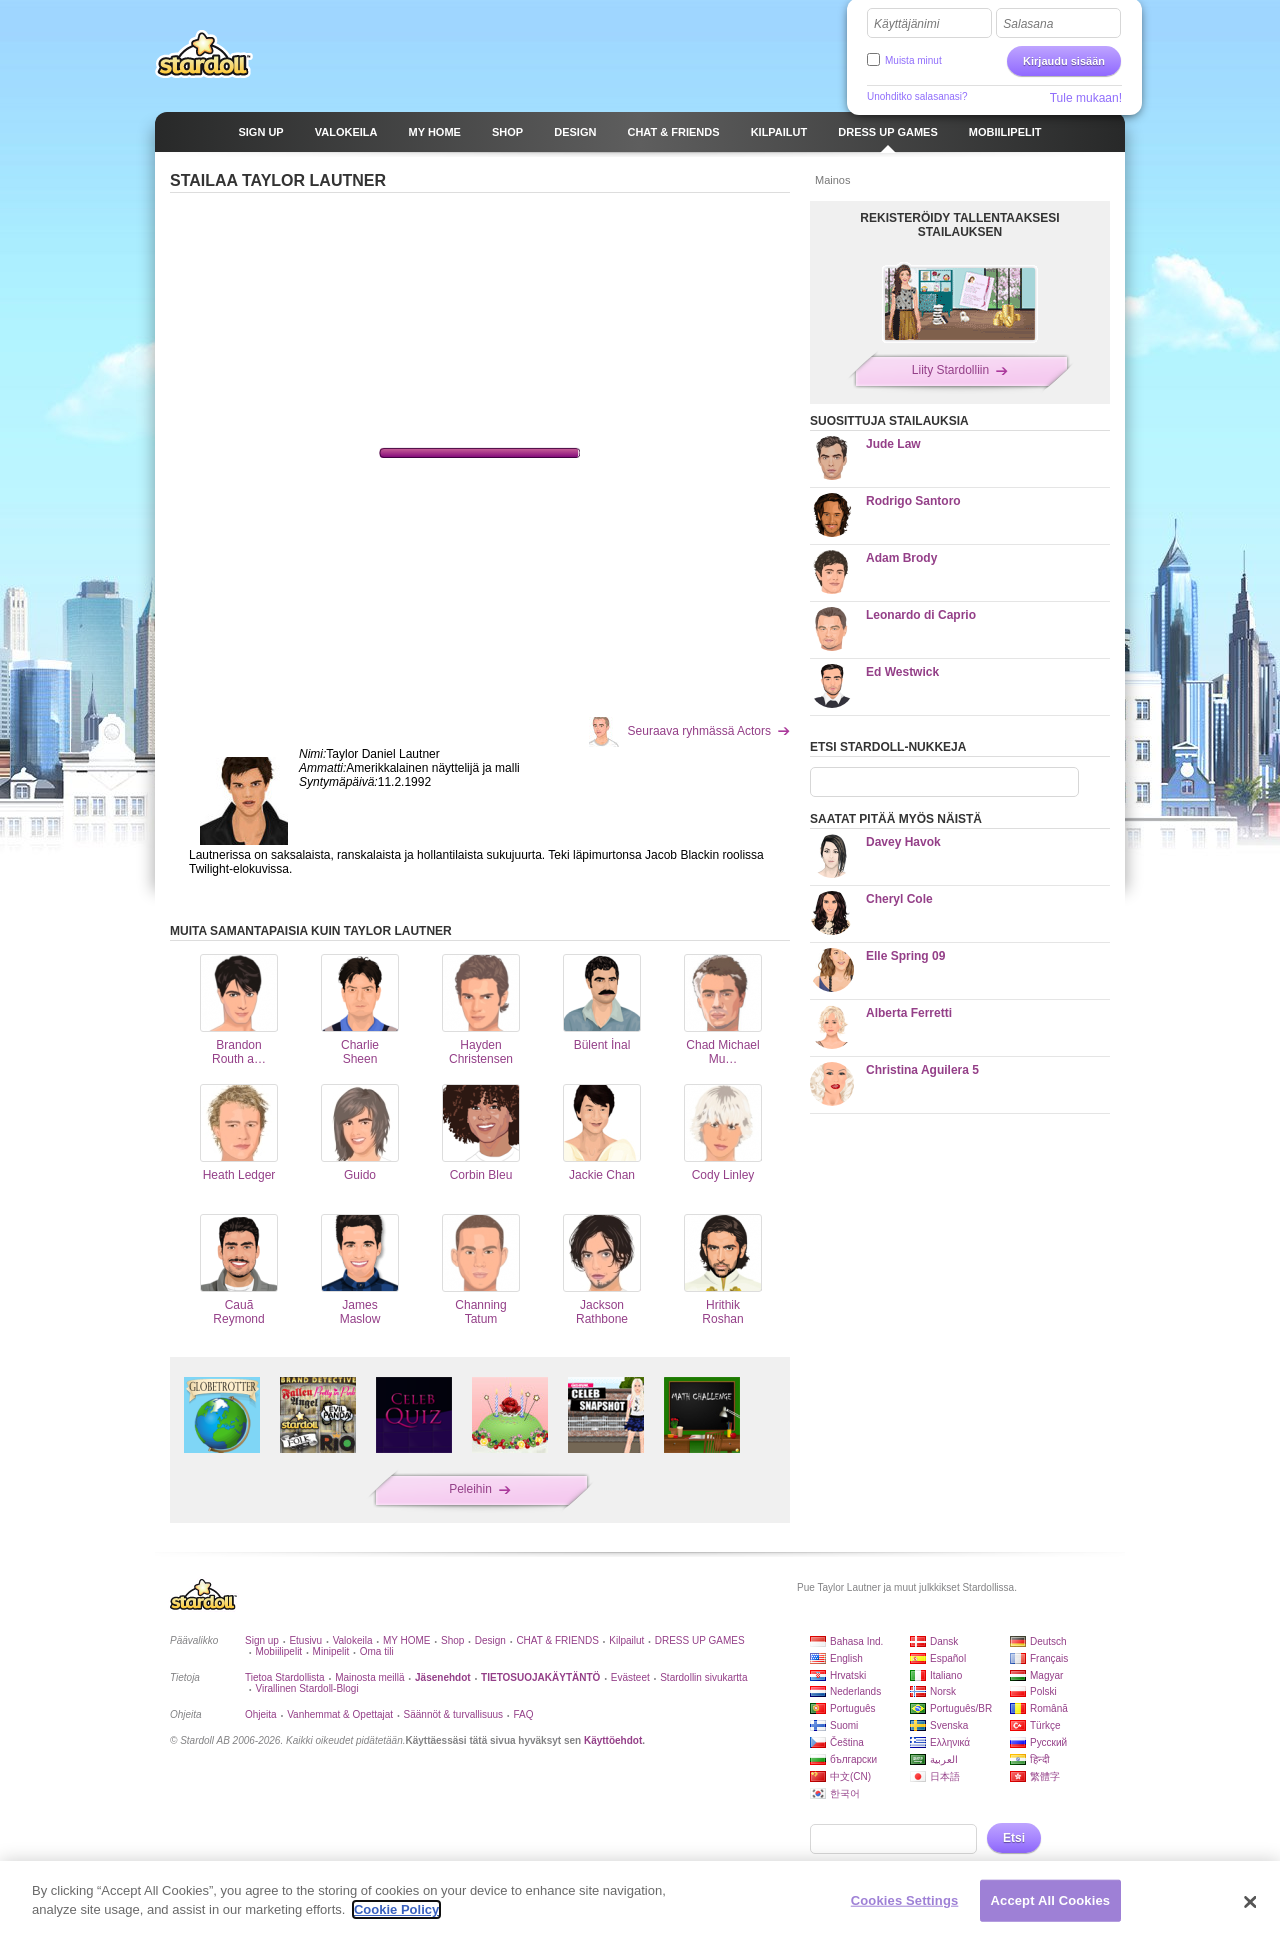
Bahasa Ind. (856, 1641)
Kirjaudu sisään (1064, 61)
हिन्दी (1040, 1759)
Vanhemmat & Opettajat (340, 1714)
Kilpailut (626, 1640)
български (853, 1759)
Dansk (944, 1641)
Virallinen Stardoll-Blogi (306, 1688)
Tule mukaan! (1086, 98)
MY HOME (407, 1640)
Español (948, 1658)
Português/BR (961, 1708)
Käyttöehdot (613, 1740)
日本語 (945, 1776)
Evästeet (630, 1677)
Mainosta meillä (369, 1677)
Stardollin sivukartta (703, 1677)
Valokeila (353, 1640)
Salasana (1028, 24)
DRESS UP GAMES (700, 1640)
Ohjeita (261, 1714)
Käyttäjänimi (906, 24)
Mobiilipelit (278, 1651)
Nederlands (855, 1691)
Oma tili (377, 1651)
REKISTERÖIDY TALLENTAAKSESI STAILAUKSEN (959, 225)
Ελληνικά (950, 1742)
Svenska (949, 1725)
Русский (1048, 1742)
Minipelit (331, 1651)
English (846, 1658)
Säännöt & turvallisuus (454, 1714)
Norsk (943, 1691)
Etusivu (305, 1640)
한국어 (845, 1793)
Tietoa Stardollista (285, 1677)
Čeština (847, 1742)
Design (490, 1640)
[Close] (1250, 1902)
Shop (452, 1640)
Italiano (946, 1675)
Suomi (844, 1725)
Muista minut (913, 60)
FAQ (524, 1714)
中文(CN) (850, 1776)
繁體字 (1045, 1776)
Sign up (262, 1640)
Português (853, 1708)
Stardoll (204, 54)
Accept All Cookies (1051, 1900)
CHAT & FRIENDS (557, 1640)
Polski (1043, 1691)
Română (1049, 1708)
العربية (944, 1759)
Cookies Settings (905, 1900)
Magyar (1046, 1675)
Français (1049, 1658)
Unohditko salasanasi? (917, 96)
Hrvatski (848, 1675)
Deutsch (1048, 1641)
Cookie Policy (396, 1909)
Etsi (1014, 1838)
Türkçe (1045, 1725)
